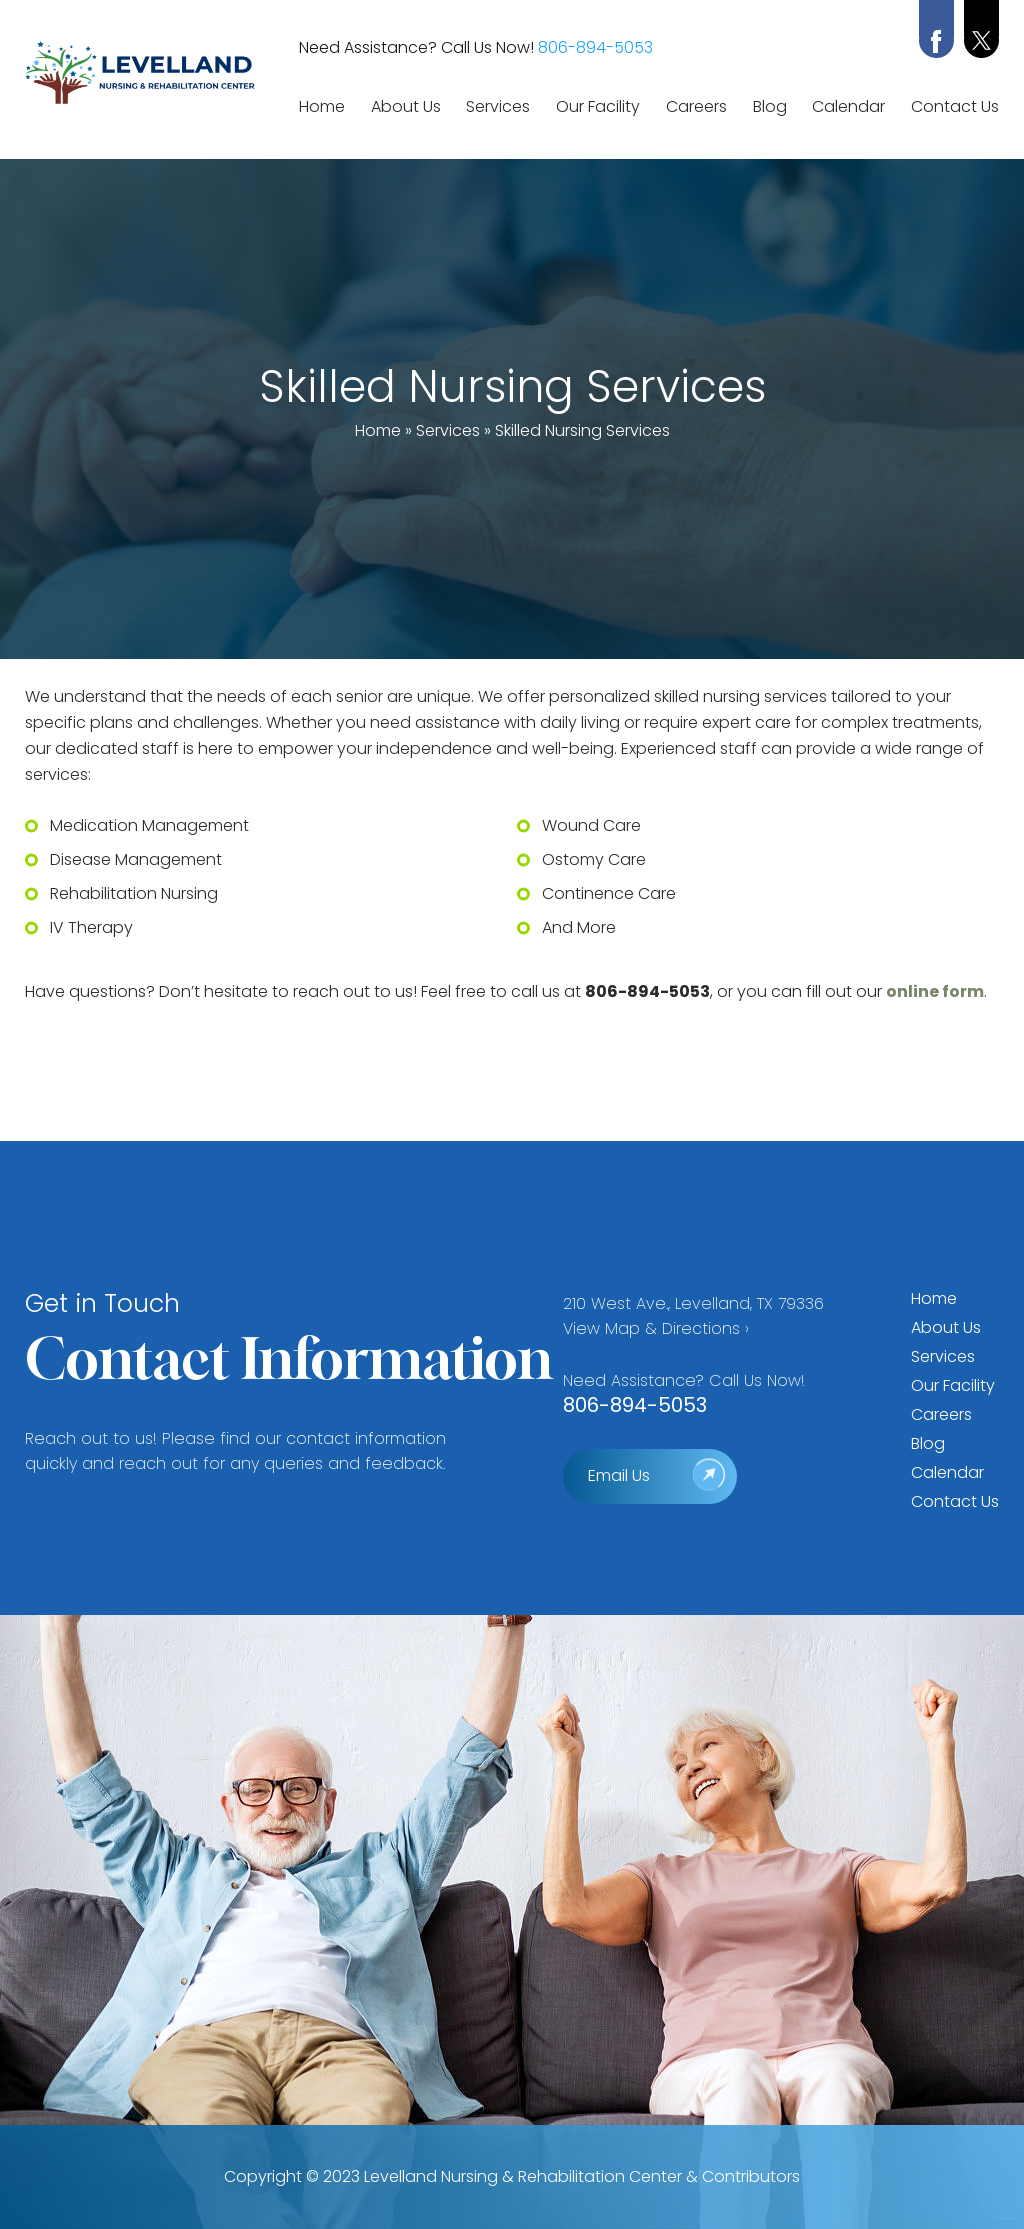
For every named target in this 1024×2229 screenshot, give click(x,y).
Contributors (751, 2176)
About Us (406, 107)
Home (322, 107)
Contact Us (955, 107)
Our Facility (598, 107)
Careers (696, 107)
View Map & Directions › (656, 1328)
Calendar (848, 107)
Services (498, 107)
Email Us (619, 1475)
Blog (770, 107)
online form (935, 991)
